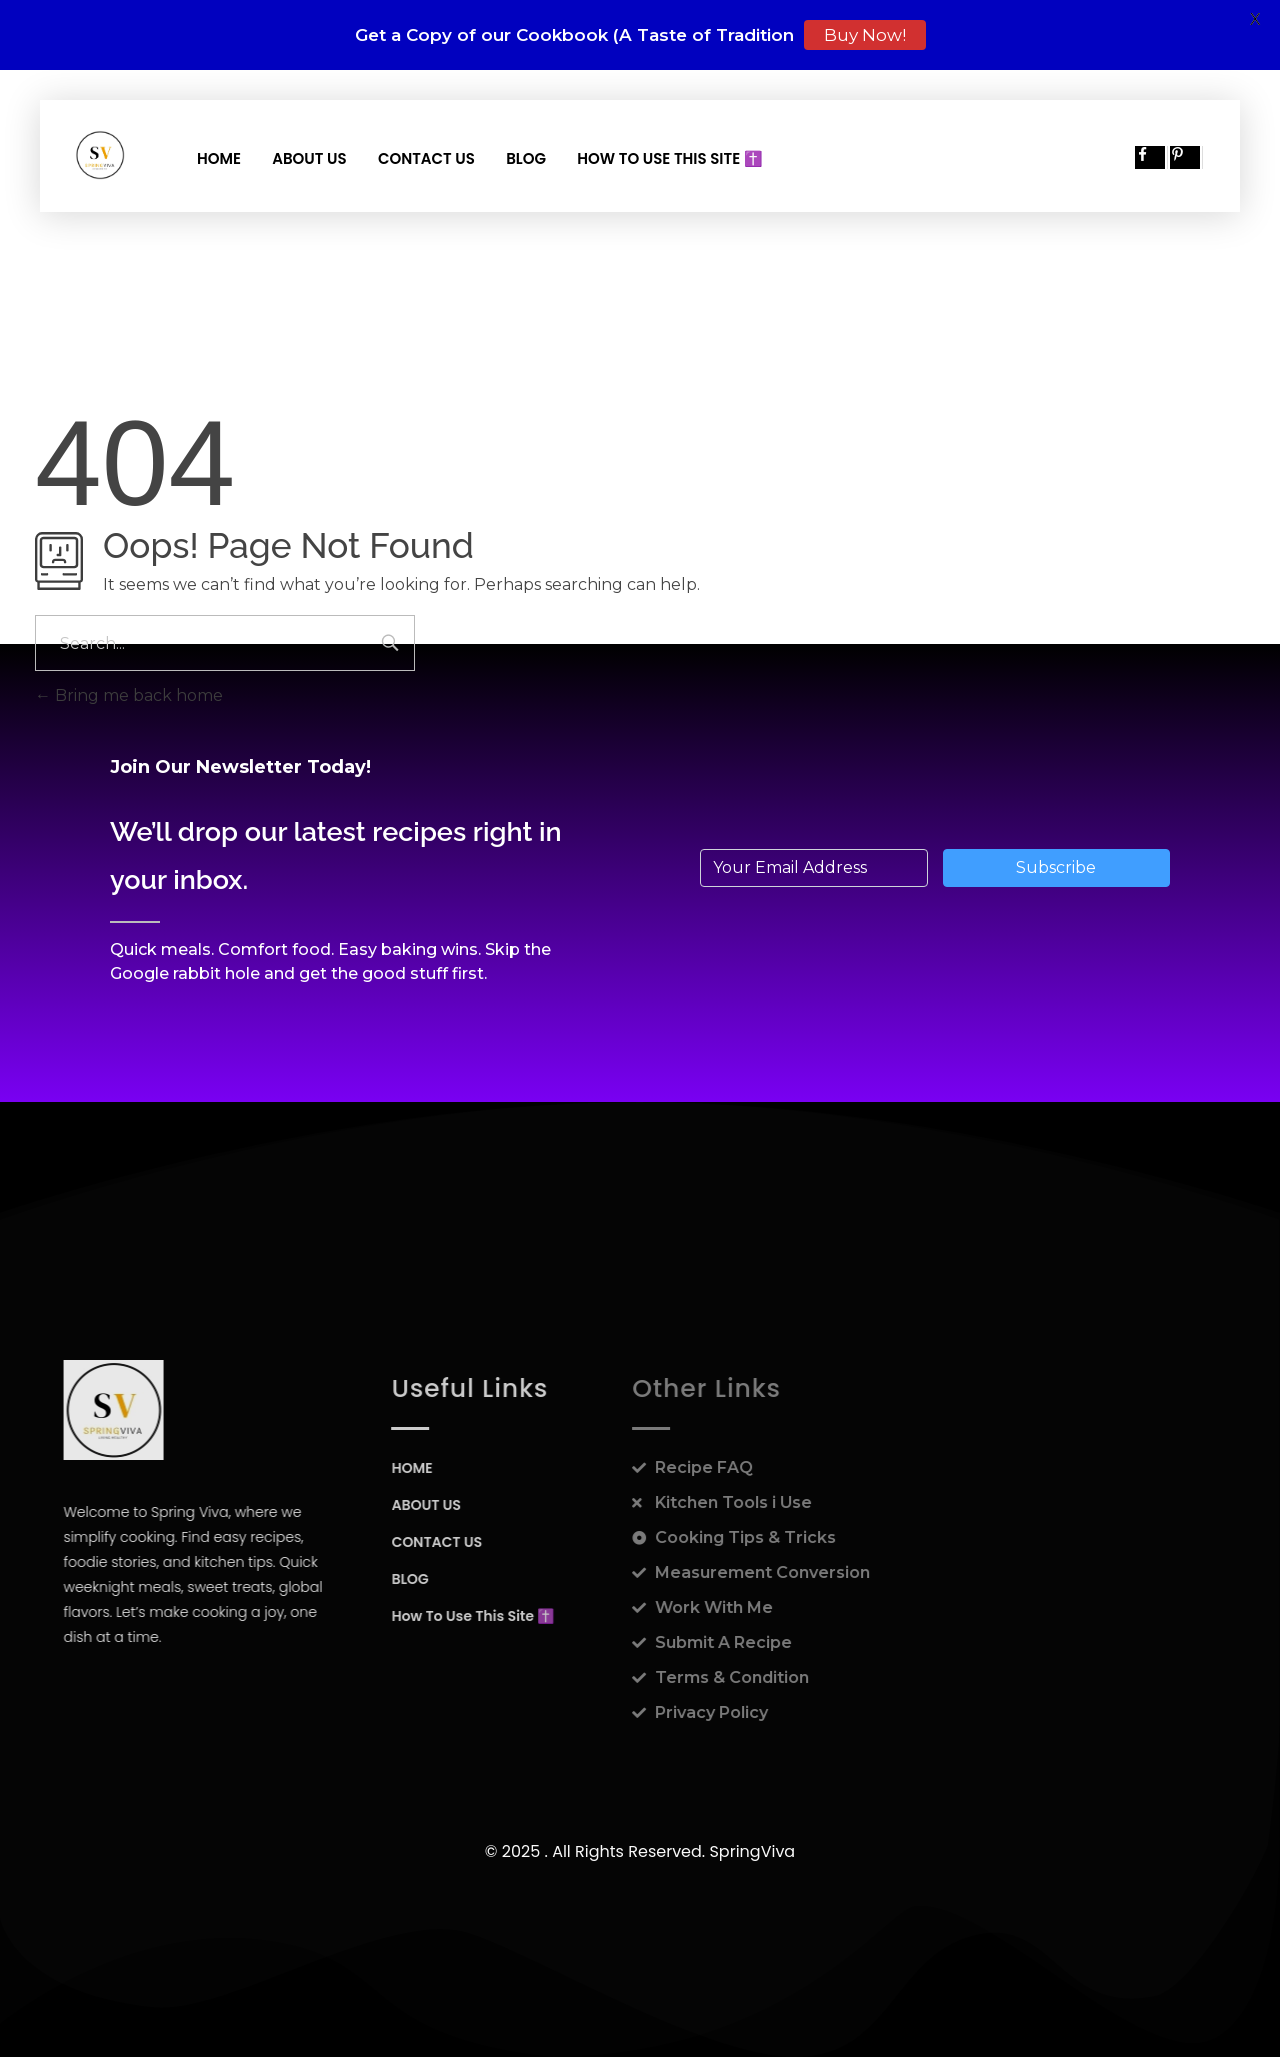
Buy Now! (865, 35)
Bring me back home (129, 695)
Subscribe (1056, 867)
